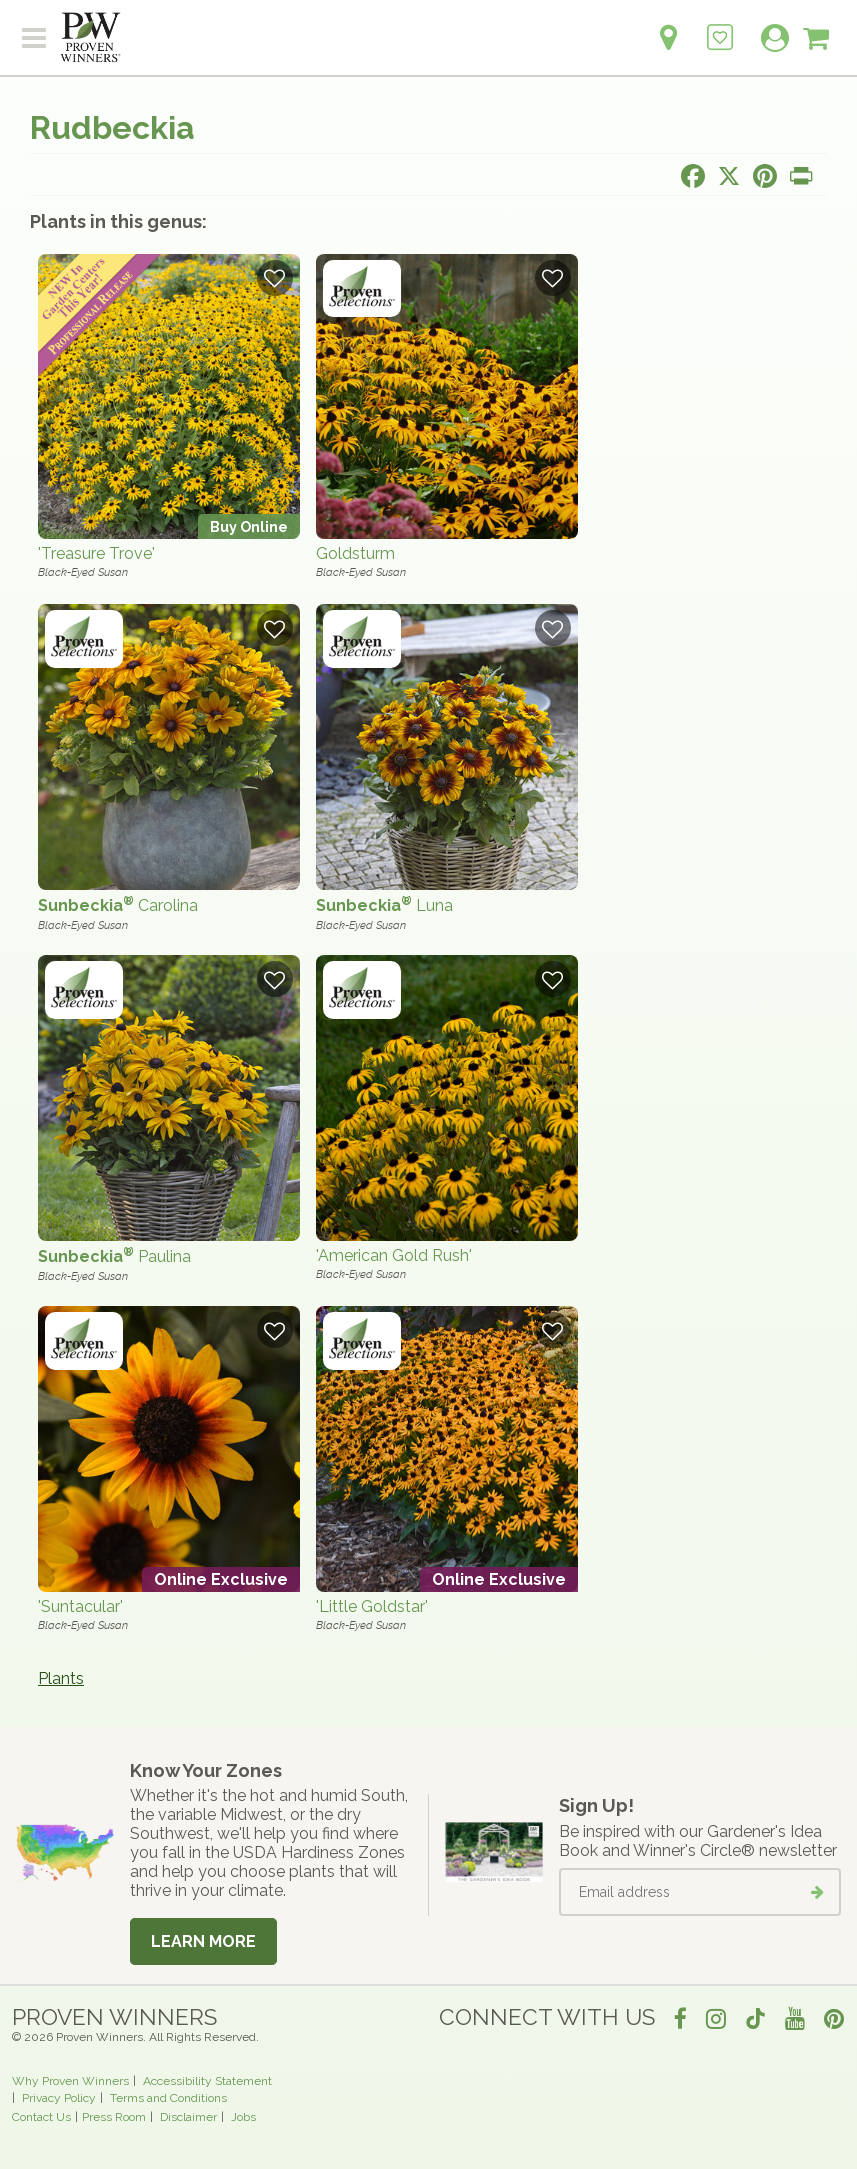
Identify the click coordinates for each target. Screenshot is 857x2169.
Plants (61, 1678)
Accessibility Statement (207, 2081)
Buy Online (249, 526)
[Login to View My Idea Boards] (720, 26)
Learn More (203, 1941)
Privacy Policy (59, 2098)
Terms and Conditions (168, 2098)
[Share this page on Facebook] (693, 176)
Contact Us (41, 2117)
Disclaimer (188, 2117)
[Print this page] (801, 176)
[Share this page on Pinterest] (765, 176)
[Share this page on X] (729, 176)
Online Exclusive (221, 1579)
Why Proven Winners (70, 2081)
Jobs (243, 2117)
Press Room (114, 2117)
